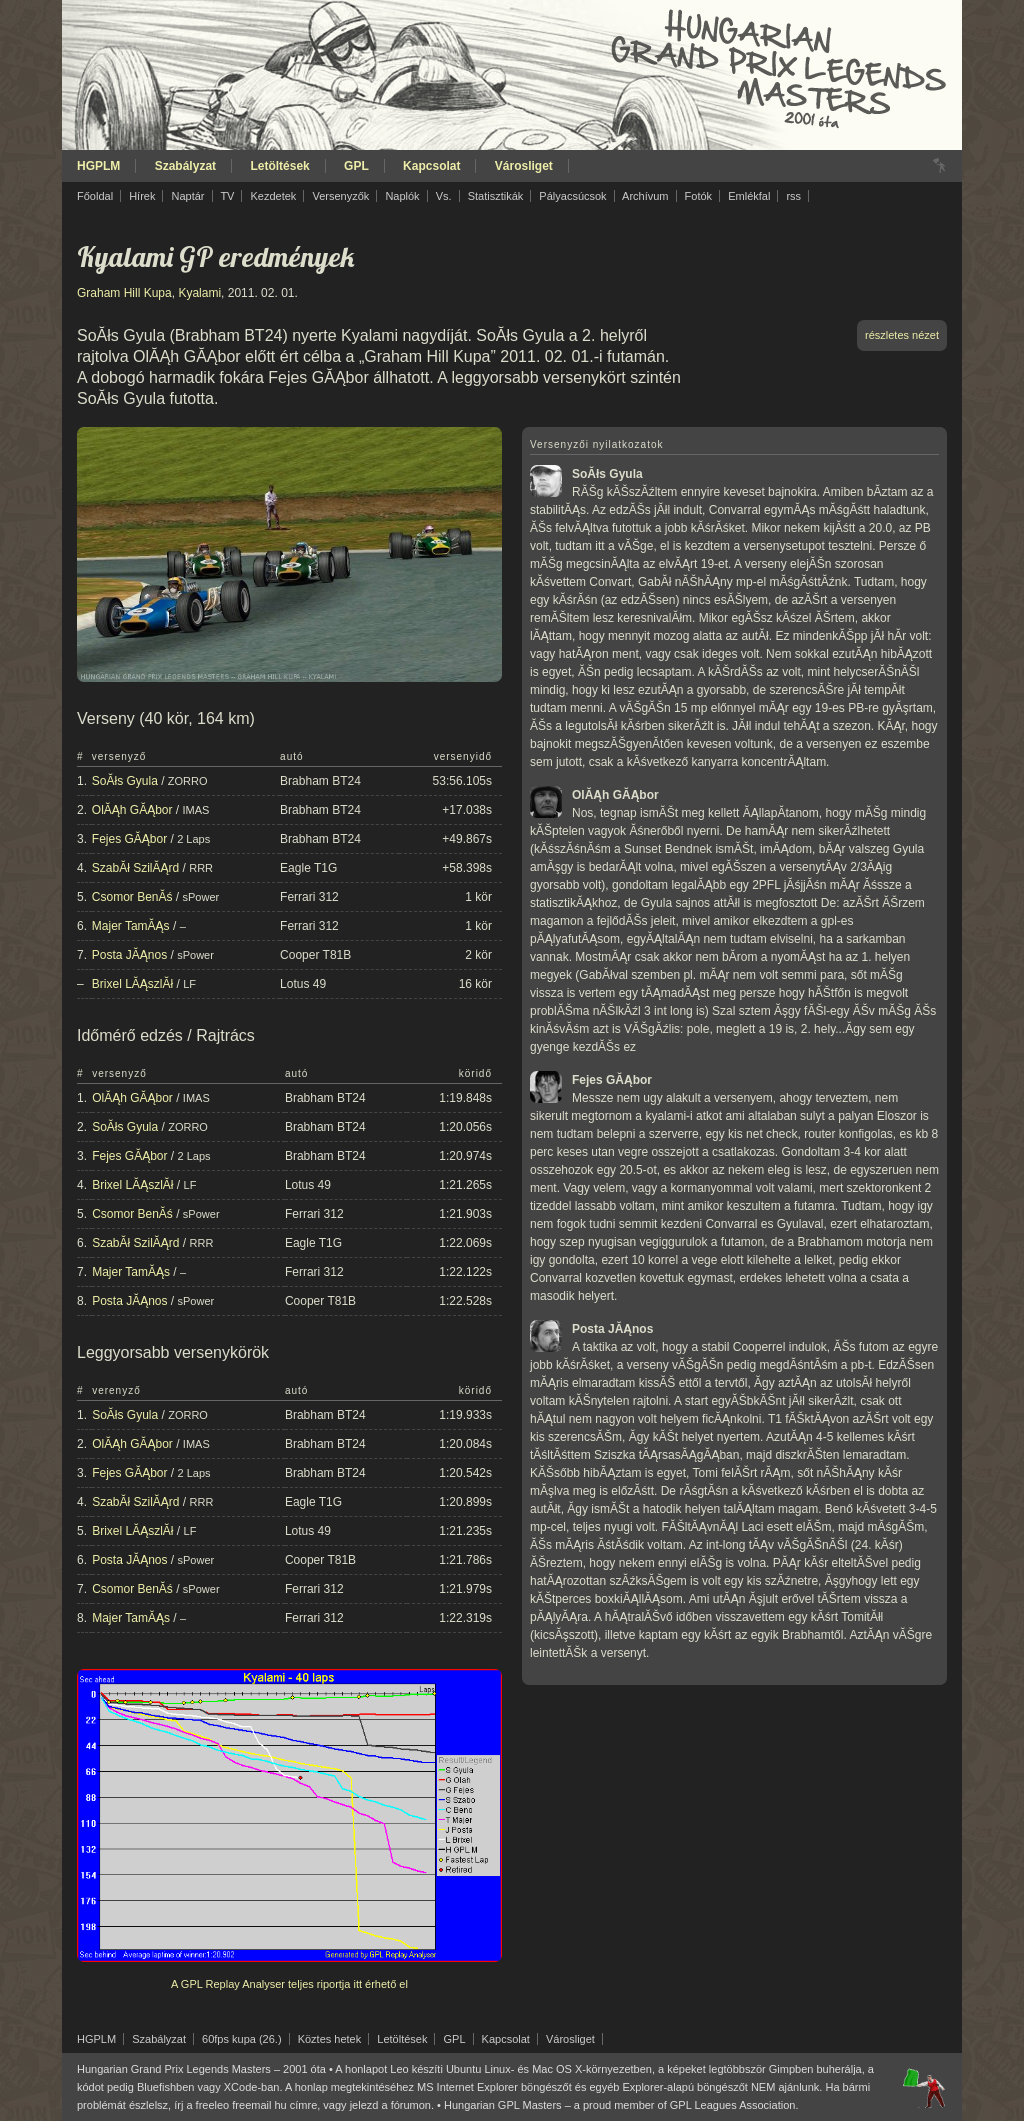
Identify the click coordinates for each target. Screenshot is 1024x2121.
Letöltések (279, 166)
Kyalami (199, 293)
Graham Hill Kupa (124, 293)
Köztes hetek (330, 2039)
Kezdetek (274, 196)
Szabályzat (185, 166)
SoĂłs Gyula (125, 781)
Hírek (142, 196)
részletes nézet (902, 335)
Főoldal (95, 196)
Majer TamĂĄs (131, 926)
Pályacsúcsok (572, 196)
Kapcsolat (431, 166)
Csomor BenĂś (132, 897)
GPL (356, 166)
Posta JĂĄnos (129, 955)
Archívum (645, 196)
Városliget (524, 166)
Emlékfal (749, 196)
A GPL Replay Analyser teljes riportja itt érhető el (289, 1984)
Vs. (444, 196)
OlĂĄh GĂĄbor (132, 810)
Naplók (402, 196)
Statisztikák (496, 196)
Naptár (187, 196)
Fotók (699, 196)
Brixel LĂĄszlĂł (132, 984)
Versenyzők (340, 196)
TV (227, 196)
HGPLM (98, 166)
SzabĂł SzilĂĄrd (135, 868)
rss (793, 196)
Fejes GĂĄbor (129, 839)
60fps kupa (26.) (242, 2039)
